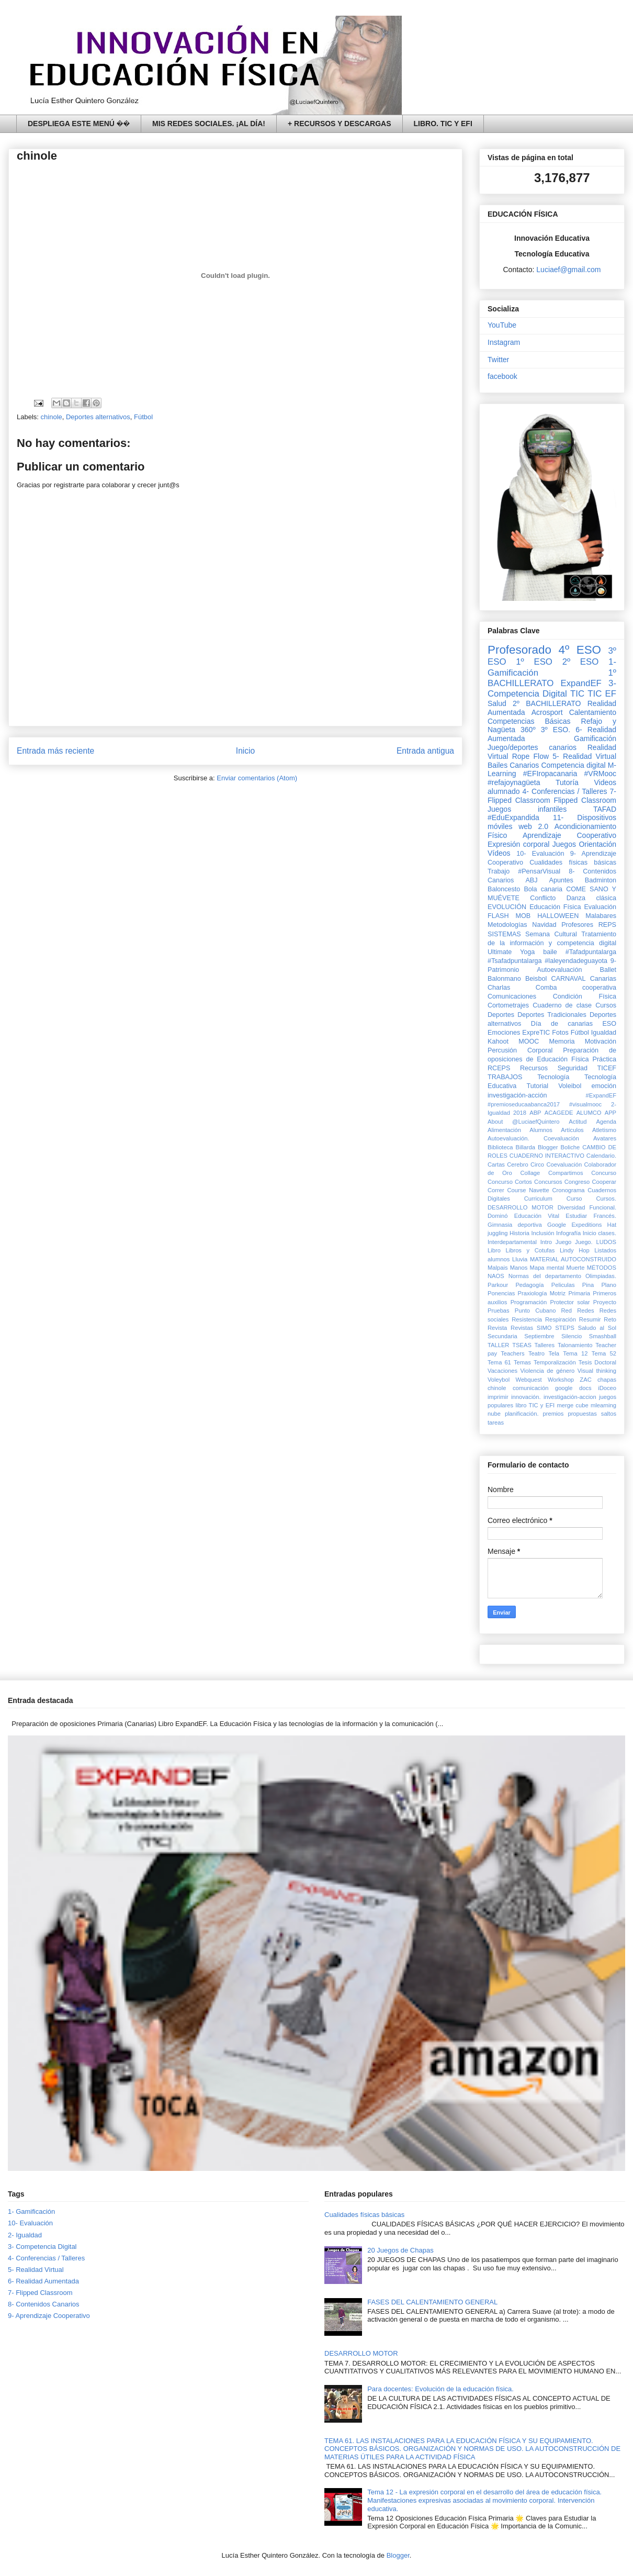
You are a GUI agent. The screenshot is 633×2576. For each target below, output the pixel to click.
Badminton (600, 880)
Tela (553, 1353)
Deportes (501, 1014)
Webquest (529, 1379)
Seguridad (572, 1068)
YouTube (502, 325)
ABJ (531, 880)
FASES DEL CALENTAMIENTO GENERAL (432, 2302)
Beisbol (536, 978)
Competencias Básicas (529, 721)
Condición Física (584, 996)
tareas (496, 1422)
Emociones (504, 1032)
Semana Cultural (551, 934)
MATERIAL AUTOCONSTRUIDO (573, 1259)
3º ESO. (555, 729)
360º (528, 729)
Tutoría (567, 782)
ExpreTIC (536, 1032)
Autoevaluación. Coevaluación (533, 1138)
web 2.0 (533, 826)
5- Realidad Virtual (584, 756)
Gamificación (595, 738)
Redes (585, 1310)
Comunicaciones (512, 996)
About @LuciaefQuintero (523, 1121)
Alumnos (540, 1130)
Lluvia (519, 1259)
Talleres (545, 1345)
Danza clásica (591, 898)
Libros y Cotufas (530, 1250)
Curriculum (538, 1198)
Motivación (600, 1041)
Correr (496, 1190)
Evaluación (600, 907)
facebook (502, 376)
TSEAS (522, 1345)
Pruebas (499, 1310)
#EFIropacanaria (550, 773)
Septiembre (539, 1336)
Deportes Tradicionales (551, 1014)
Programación (529, 1302)
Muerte (576, 1267)
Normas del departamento (544, 1276)
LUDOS (606, 1242)
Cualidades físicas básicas (572, 862)
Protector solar (570, 1302)
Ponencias (501, 1293)
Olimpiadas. (600, 1276)
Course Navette (528, 1190)
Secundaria (502, 1336)
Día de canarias (562, 1023)
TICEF (606, 1068)
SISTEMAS (504, 934)
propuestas (582, 1413)
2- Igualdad (25, 2235)
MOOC (528, 1041)
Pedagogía (529, 1285)
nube (494, 1413)
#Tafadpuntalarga (591, 952)
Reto (610, 1319)
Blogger (548, 1147)
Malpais (498, 1267)
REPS (607, 924)
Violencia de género (548, 1371)
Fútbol (143, 417)
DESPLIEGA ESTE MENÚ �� (79, 123)
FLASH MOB (509, 916)
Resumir (590, 1319)
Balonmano (504, 978)
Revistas (522, 1328)
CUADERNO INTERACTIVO (547, 1155)
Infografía (568, 1233)
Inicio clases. (599, 1233)
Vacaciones (502, 1371)
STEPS (564, 1328)
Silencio (571, 1336)
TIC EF (601, 694)
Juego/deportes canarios (532, 747)
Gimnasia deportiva (515, 1225)
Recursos (534, 1068)
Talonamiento (575, 1345)
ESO (609, 1023)
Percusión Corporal (520, 1050)
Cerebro (517, 1164)
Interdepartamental (512, 1242)
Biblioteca (500, 1147)
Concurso (603, 1173)
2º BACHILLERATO (547, 703)
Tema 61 (499, 1362)
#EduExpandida (513, 817)
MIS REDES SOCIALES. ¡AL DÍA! (208, 123)
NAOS (496, 1276)
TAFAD (604, 809)
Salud (497, 703)
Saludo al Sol (597, 1328)
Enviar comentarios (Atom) (257, 778)
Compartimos (565, 1173)
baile (550, 952)
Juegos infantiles (527, 809)
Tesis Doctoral (597, 1362)
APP (610, 1113)
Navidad (544, 924)
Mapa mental (547, 1267)
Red (566, 1310)
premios (553, 1413)
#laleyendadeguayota (576, 961)
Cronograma (568, 1190)
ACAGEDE (559, 1113)
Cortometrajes (508, 1005)
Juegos (564, 844)
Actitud (577, 1121)
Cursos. (606, 1198)
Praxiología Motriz (541, 1293)
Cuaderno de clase (562, 1005)
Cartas (496, 1164)
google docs (573, 1388)
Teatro (536, 1353)
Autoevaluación (559, 969)
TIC (577, 694)
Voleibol (569, 1086)
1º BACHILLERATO (552, 678)
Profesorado (519, 649)
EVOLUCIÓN (507, 907)
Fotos (560, 1032)
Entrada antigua (425, 750)
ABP (535, 1113)
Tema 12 (575, 1353)
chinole (51, 417)
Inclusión (542, 1233)
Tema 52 (604, 1353)
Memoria (562, 1041)
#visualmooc (585, 1104)
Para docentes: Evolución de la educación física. (440, 2389)
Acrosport (547, 712)
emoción (603, 1086)
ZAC (585, 1379)
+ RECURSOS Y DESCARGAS (339, 123)
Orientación (597, 844)
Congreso (577, 1182)
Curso (574, 1198)
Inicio (245, 750)
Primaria (579, 1293)
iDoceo (607, 1388)
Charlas (499, 987)
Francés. (604, 1216)
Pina (588, 1285)
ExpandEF (580, 683)
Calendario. (601, 1155)
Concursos (548, 1182)
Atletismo (604, 1130)
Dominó (498, 1216)
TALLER (498, 1345)
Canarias (603, 978)
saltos (608, 1413)
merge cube (572, 1405)
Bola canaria (543, 889)
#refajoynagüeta (514, 782)
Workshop (561, 1379)
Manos (519, 1267)
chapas (606, 1379)
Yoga (527, 952)
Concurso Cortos (510, 1182)
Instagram (504, 342)
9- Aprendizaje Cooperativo (49, 2316)
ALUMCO (589, 1113)
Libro (494, 1250)
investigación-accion (570, 1397)
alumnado (504, 791)
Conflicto (543, 898)
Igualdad (603, 1032)
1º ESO (534, 662)
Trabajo (499, 871)
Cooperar (604, 1182)
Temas (522, 1362)
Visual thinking (597, 1371)
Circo (537, 1164)
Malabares (600, 916)
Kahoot (498, 1041)
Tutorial (537, 1086)
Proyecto (604, 1302)
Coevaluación (564, 1164)
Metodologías (507, 924)
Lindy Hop (575, 1250)
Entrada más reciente (55, 750)
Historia (519, 1233)
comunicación (530, 1388)
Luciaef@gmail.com (568, 269)
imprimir (498, 1397)
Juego (563, 1242)
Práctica (605, 1059)
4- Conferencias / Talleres (565, 791)
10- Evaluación (540, 853)
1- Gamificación (31, 2211)
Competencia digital (573, 765)
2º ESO (580, 662)
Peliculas (563, 1285)
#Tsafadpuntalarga (515, 961)
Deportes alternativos (98, 417)
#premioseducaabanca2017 (524, 1104)
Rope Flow (530, 756)
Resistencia (527, 1319)
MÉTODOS (601, 1267)
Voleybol (499, 1379)
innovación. (526, 1397)
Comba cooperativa (576, 987)
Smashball (602, 1336)
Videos (605, 782)
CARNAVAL (568, 978)
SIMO (544, 1328)
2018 (519, 1113)
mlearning (603, 1405)
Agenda (606, 1121)
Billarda (525, 1147)
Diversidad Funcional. (587, 1207)
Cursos (605, 1005)
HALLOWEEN (558, 916)
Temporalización (555, 1362)
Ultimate (500, 952)
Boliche (570, 1147)
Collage (530, 1173)
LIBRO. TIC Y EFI (443, 123)
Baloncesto (504, 889)
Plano (608, 1285)
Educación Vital (536, 1216)
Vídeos (499, 853)
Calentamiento (592, 712)
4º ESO (580, 649)
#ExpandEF (601, 1095)
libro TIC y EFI (535, 1405)
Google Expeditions (574, 1225)
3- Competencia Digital (552, 688)
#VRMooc (600, 773)
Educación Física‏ (555, 907)
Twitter (498, 359)
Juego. (584, 1242)
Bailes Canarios (513, 765)
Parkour (498, 1285)
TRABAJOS (505, 1077)
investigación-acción (517, 1095)
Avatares (604, 1138)
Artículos (572, 1130)
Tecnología (553, 1077)
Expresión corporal (518, 844)
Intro (546, 1242)
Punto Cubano (535, 1310)
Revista (497, 1328)
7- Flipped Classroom (40, 2293)
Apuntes (561, 880)
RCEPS (499, 1068)
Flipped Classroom (584, 800)
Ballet (608, 969)
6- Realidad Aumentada (43, 2281)
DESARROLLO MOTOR (520, 1207)
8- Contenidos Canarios (44, 2304)
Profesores (577, 924)
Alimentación (504, 1130)
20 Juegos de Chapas (400, 2250)
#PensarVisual (539, 871)
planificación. (522, 1413)
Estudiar (576, 1216)
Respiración (560, 1319)
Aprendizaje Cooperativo (569, 835)
